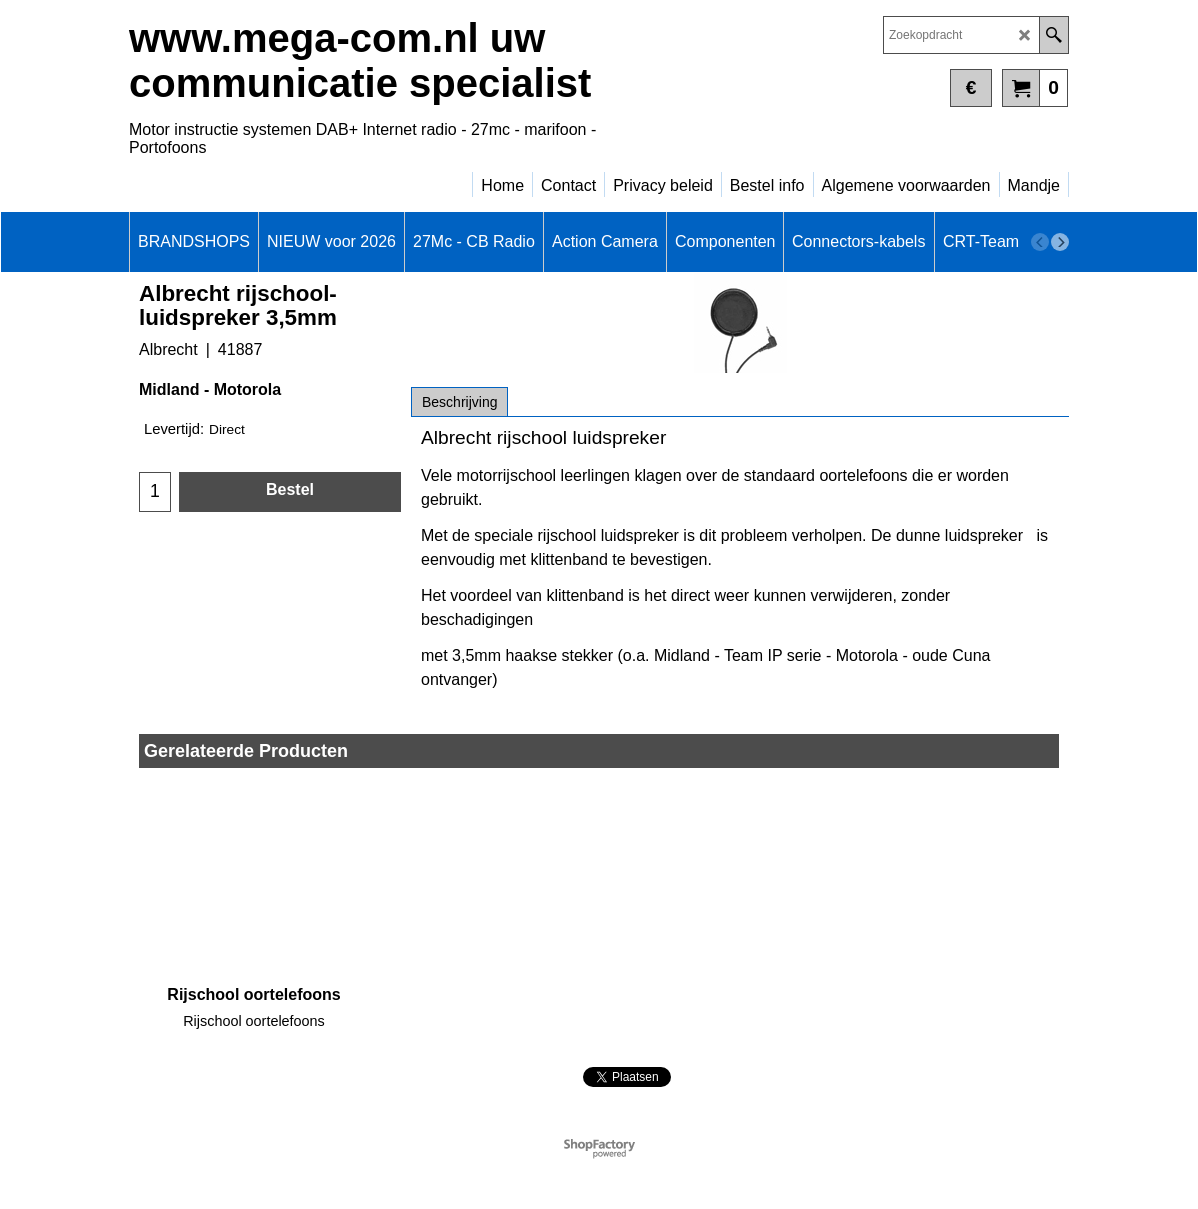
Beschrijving (459, 402)
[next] (1060, 242)
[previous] (1040, 242)
